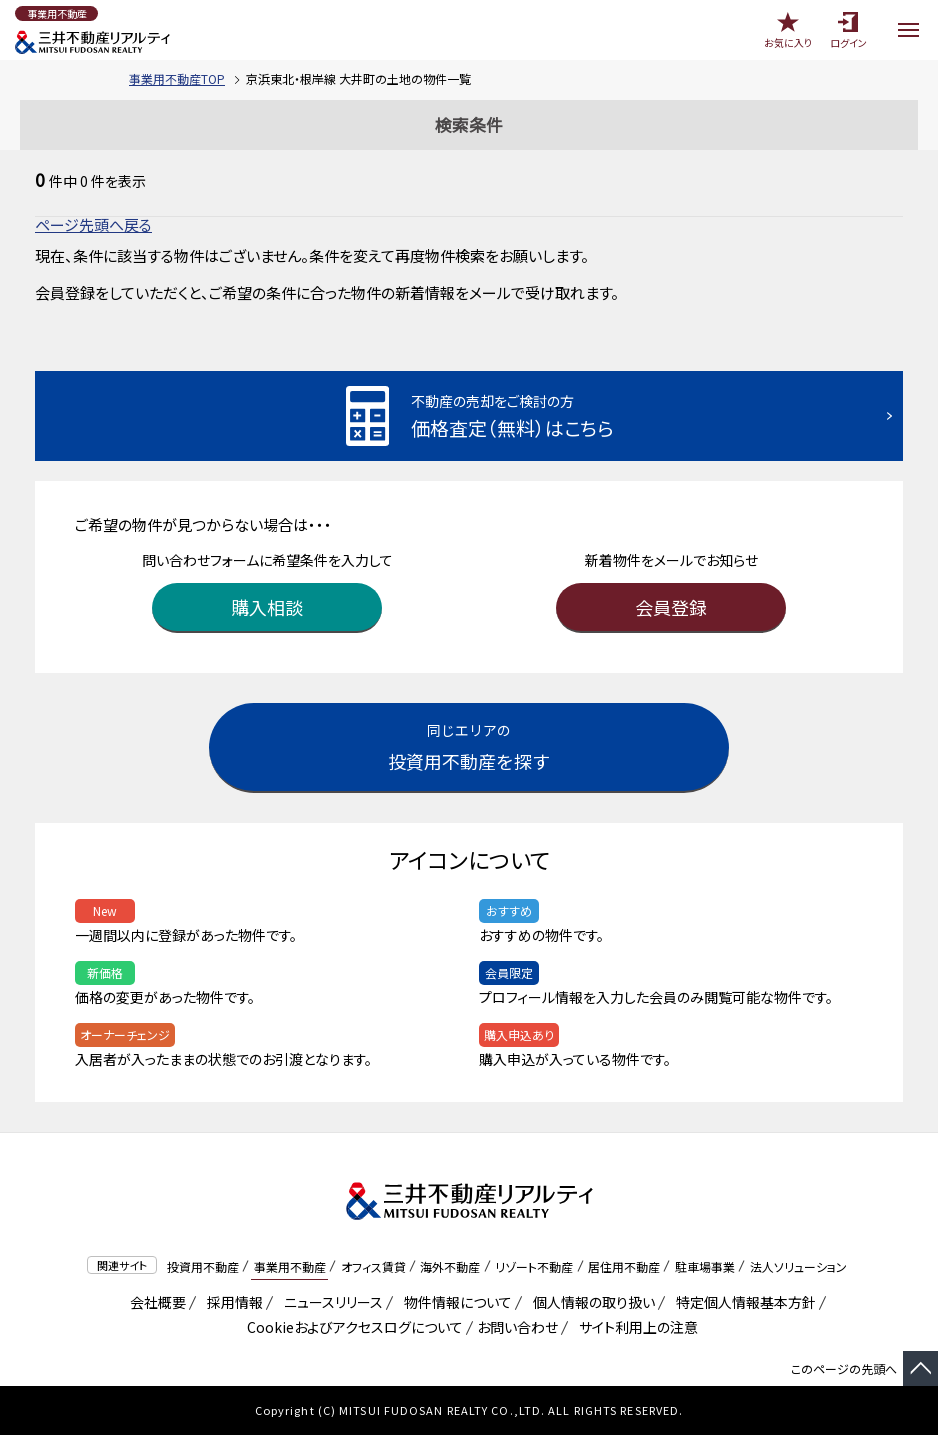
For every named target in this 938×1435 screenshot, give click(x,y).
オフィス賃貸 (373, 1266)
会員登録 (671, 607)
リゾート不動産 (534, 1266)
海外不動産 (450, 1266)
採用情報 (231, 1302)
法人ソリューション (798, 1266)
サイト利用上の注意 (635, 1327)
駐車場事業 (705, 1266)
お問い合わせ (517, 1327)
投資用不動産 (203, 1266)
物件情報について (454, 1302)
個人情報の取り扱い (590, 1302)
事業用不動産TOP (177, 78)
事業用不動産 (290, 1266)
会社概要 (154, 1302)
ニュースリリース (330, 1302)
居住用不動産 (624, 1266)
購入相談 (267, 607)
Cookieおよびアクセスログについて (351, 1327)
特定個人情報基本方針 (742, 1302)
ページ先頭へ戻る (93, 224)
